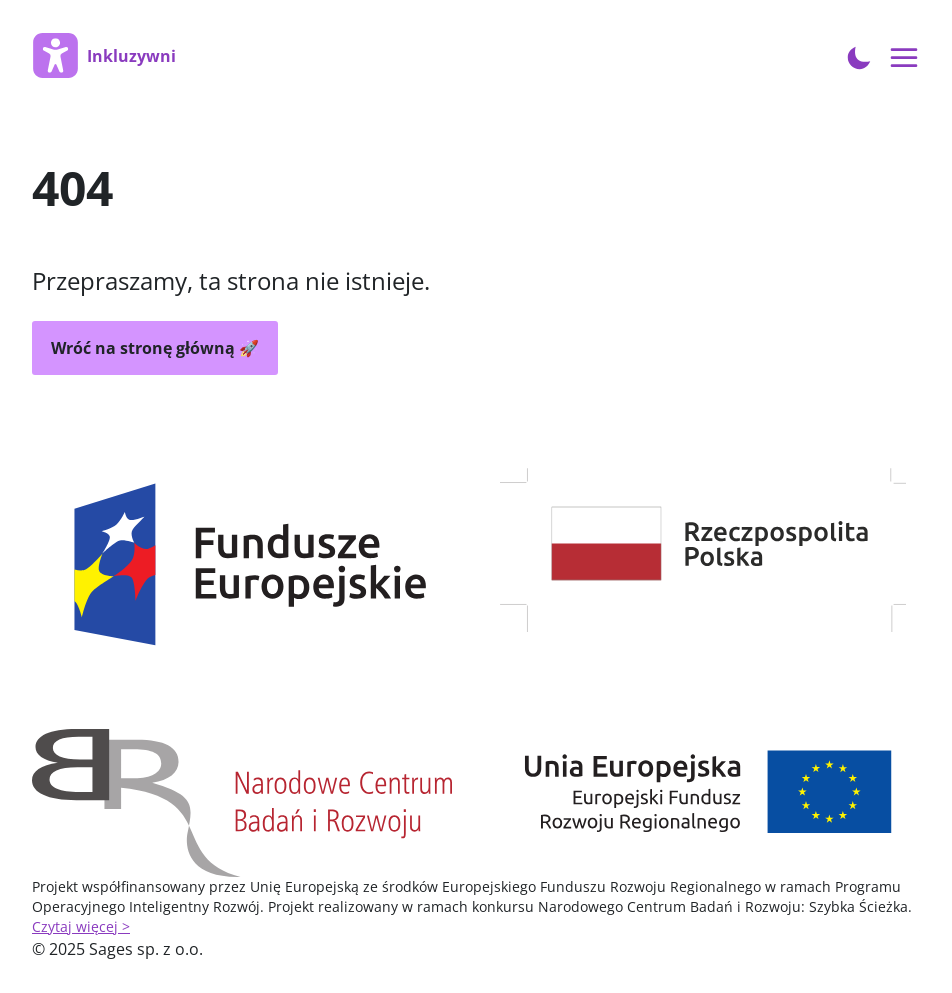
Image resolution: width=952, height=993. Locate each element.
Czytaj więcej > (81, 926)
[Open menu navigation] (905, 58)
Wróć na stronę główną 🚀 (155, 348)
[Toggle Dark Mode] (859, 56)
